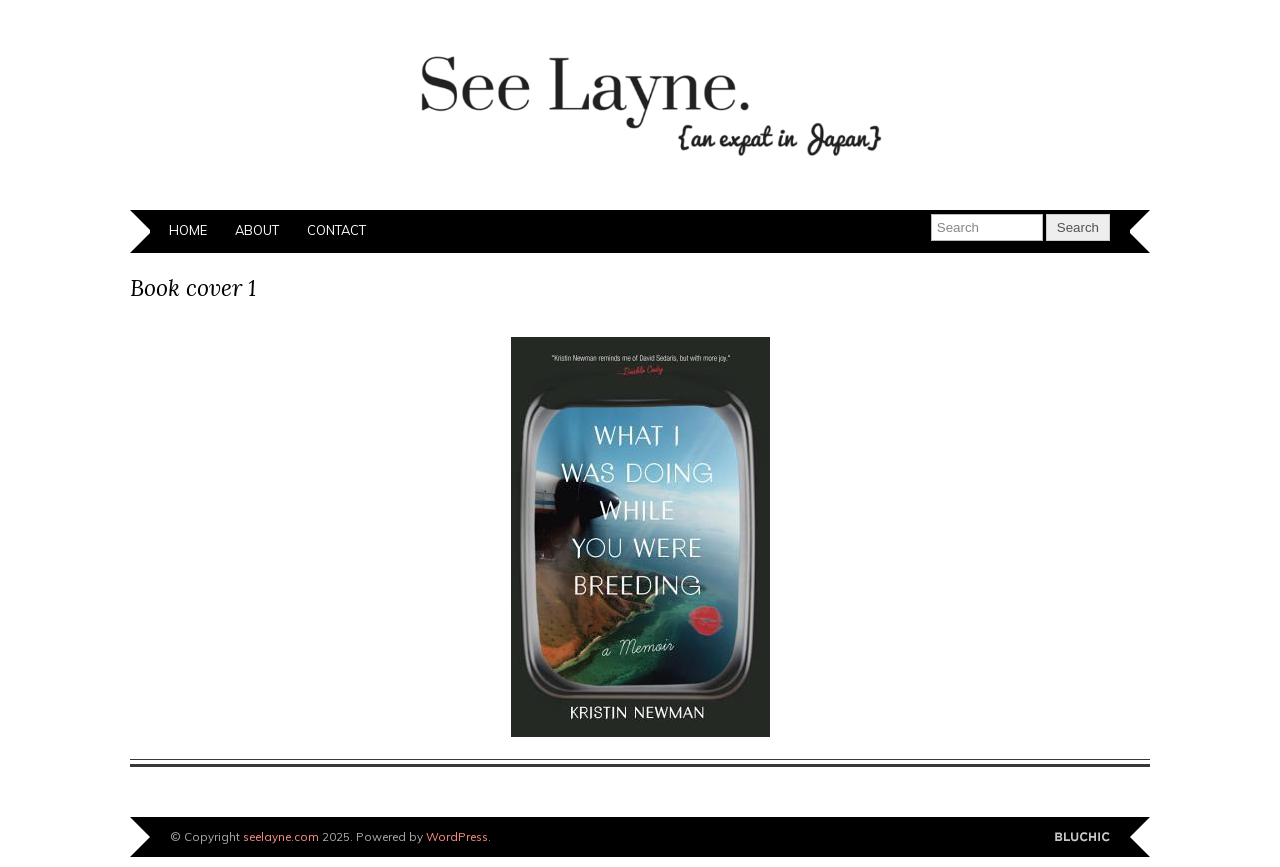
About (257, 230)
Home (188, 230)
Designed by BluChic (1082, 837)
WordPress (457, 836)
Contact (336, 230)
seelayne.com (281, 836)
